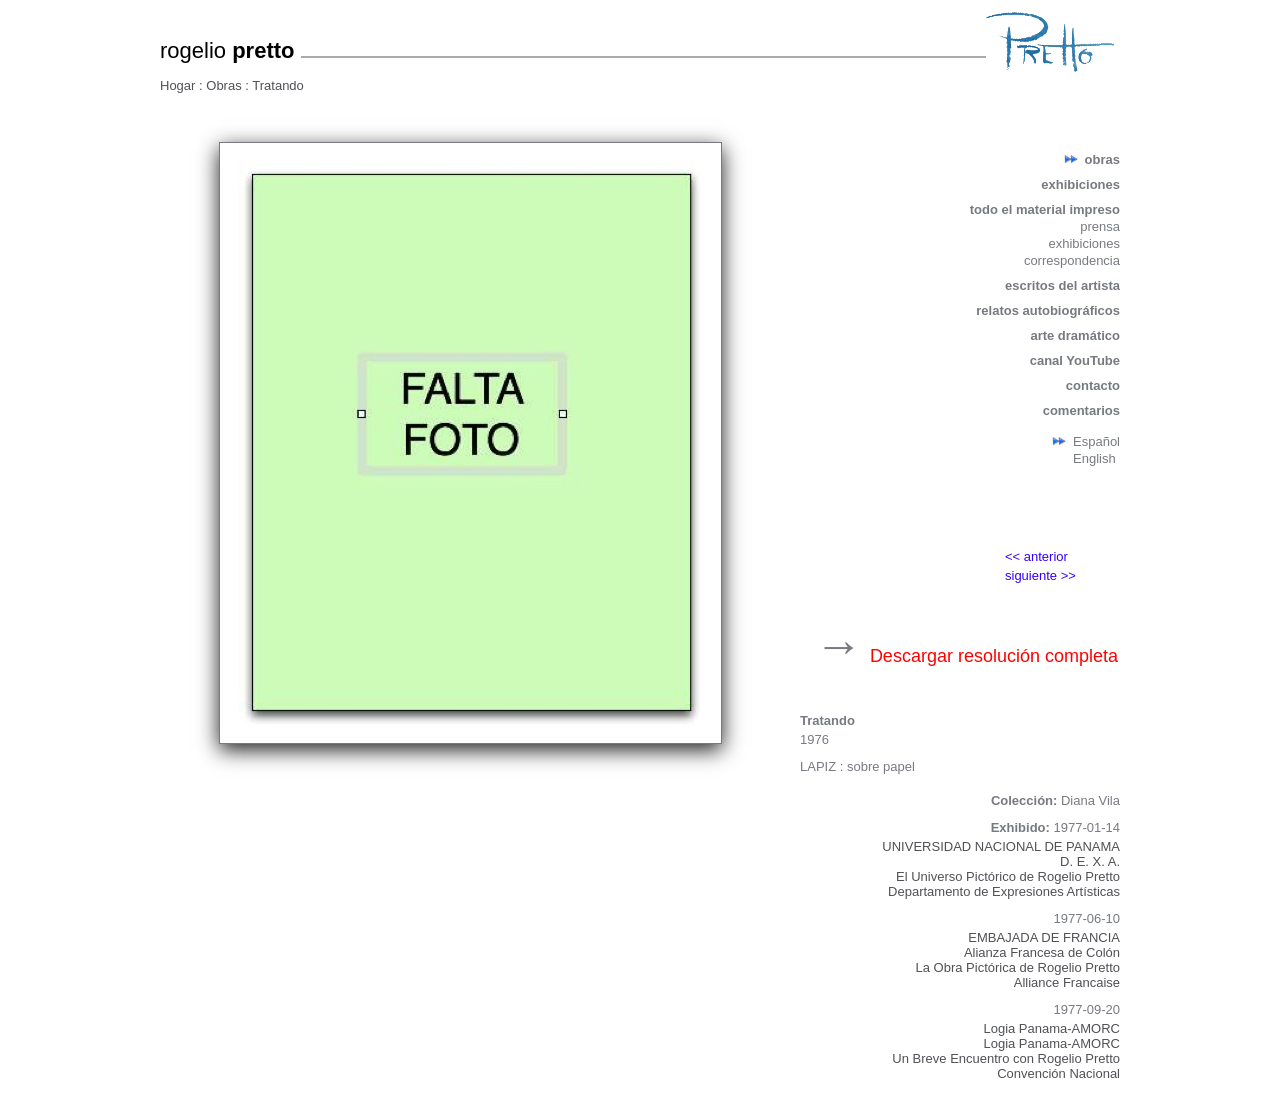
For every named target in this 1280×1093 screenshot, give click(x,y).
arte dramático (1075, 335)
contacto (1093, 385)
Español (1096, 441)
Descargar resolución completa (994, 656)
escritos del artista (1062, 285)
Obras (225, 85)
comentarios (1081, 410)
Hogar (179, 85)
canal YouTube (1075, 360)
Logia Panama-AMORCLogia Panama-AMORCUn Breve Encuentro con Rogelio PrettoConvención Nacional (1006, 1051)
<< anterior (1036, 556)
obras (1102, 159)
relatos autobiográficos (1048, 310)
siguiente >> (1040, 575)
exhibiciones (1080, 184)
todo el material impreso (1045, 209)
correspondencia (1072, 260)
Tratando (278, 85)
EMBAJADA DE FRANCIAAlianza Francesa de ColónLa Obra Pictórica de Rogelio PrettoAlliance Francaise (1018, 960)
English (1094, 458)
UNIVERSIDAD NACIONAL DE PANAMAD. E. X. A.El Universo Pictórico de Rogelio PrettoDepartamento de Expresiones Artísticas (1001, 869)
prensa (1100, 226)
